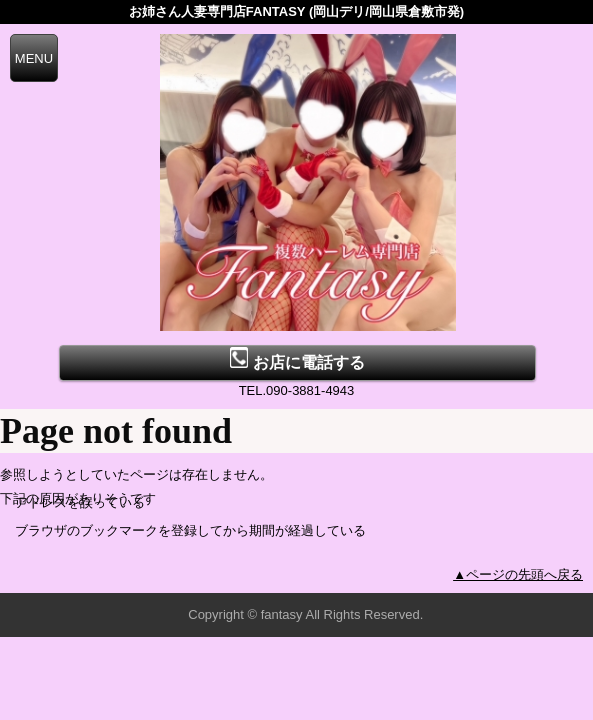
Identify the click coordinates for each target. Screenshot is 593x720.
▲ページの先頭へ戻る (518, 574)
